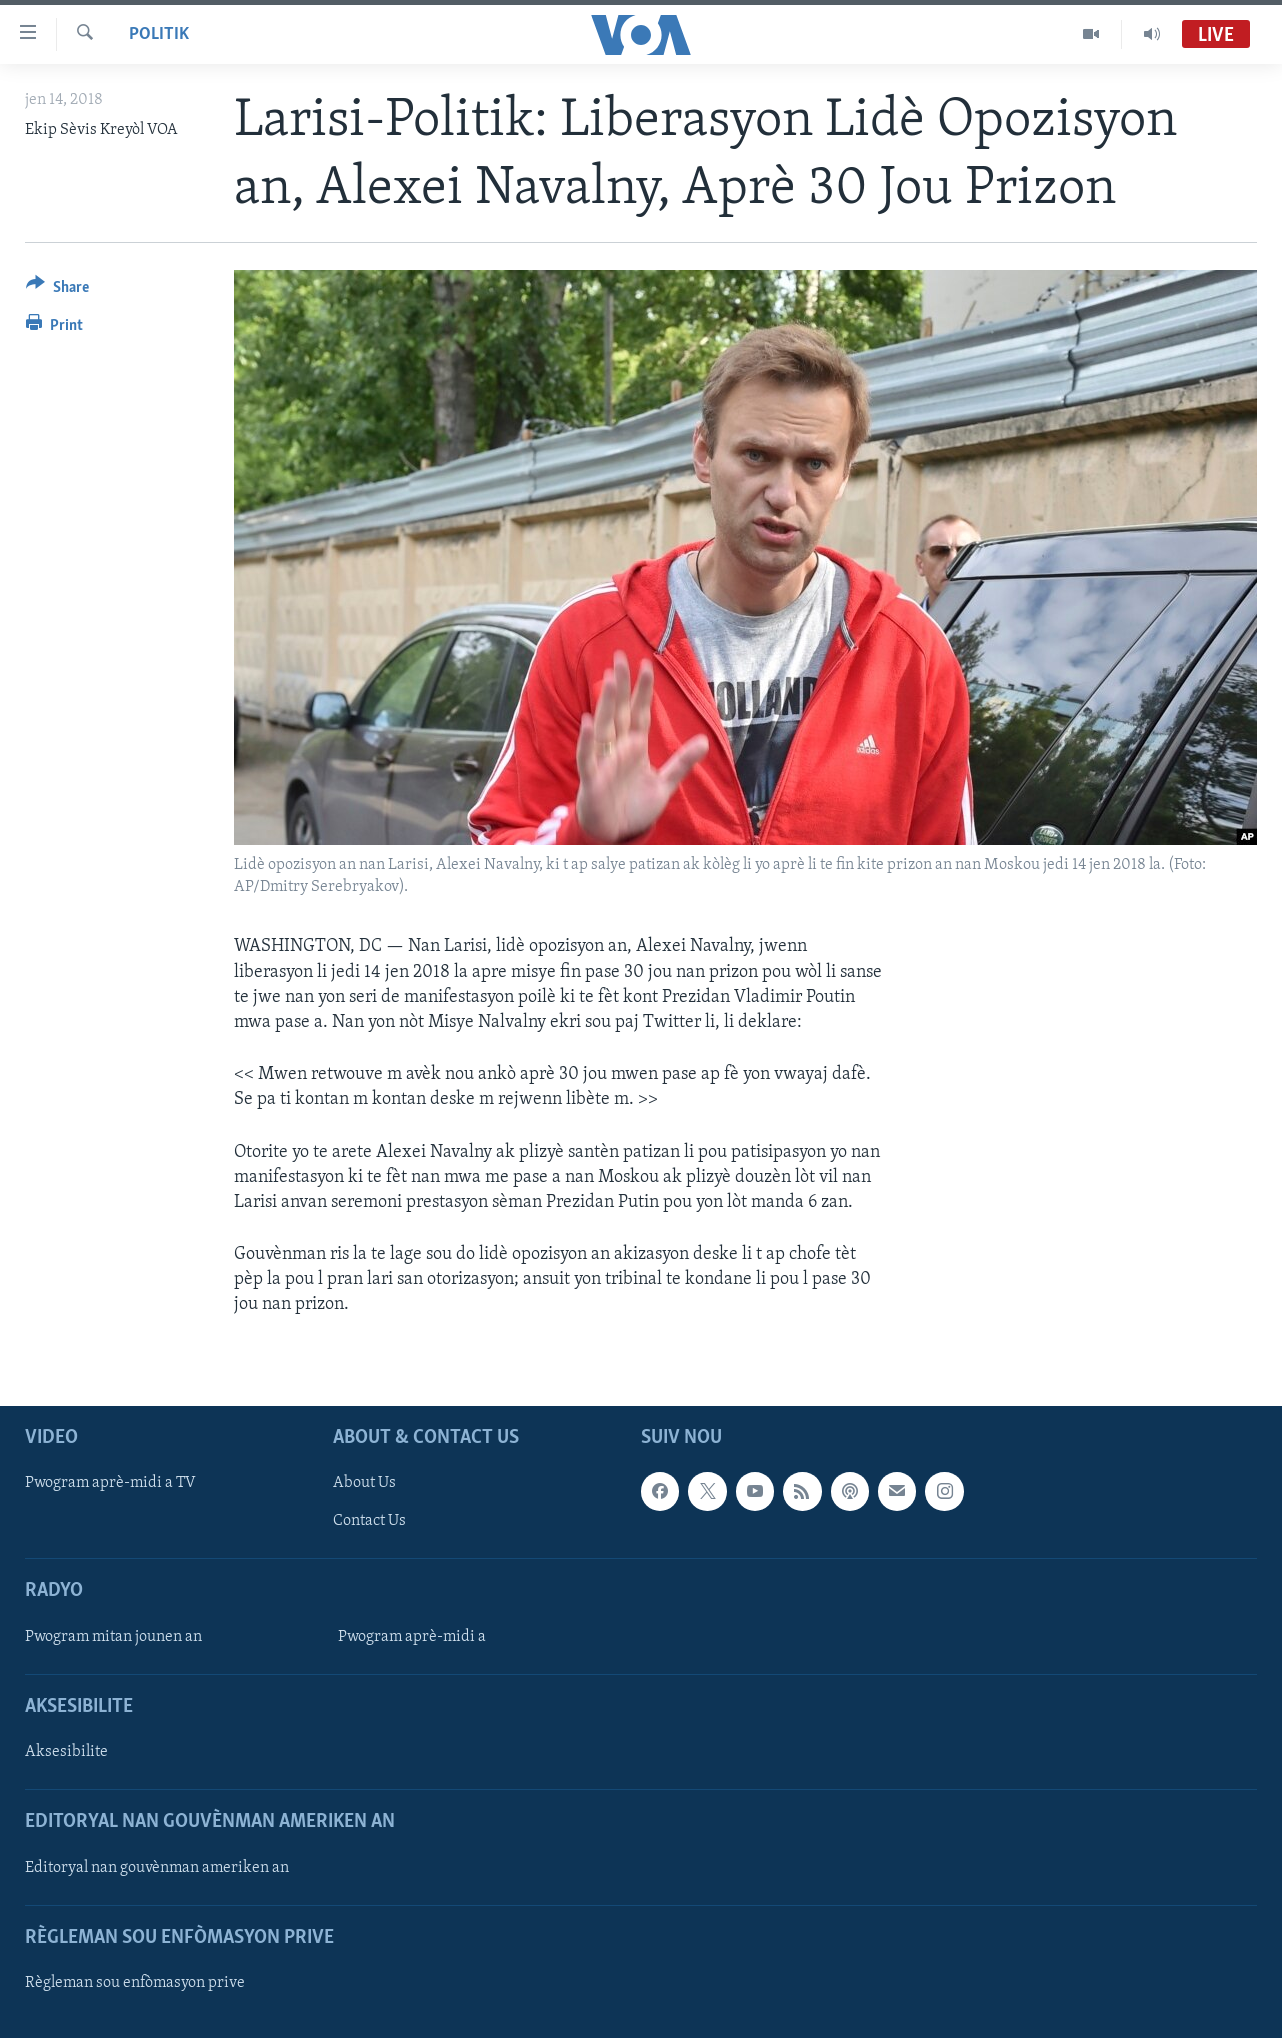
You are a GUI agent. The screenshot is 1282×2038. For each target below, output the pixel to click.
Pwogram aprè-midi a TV (110, 1483)
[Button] (57, 290)
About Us (364, 1483)
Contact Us (369, 1521)
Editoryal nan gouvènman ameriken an (157, 1867)
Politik (159, 34)
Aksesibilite (66, 1752)
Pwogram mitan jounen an (113, 1636)
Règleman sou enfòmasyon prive (135, 1983)
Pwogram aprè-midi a (412, 1636)
